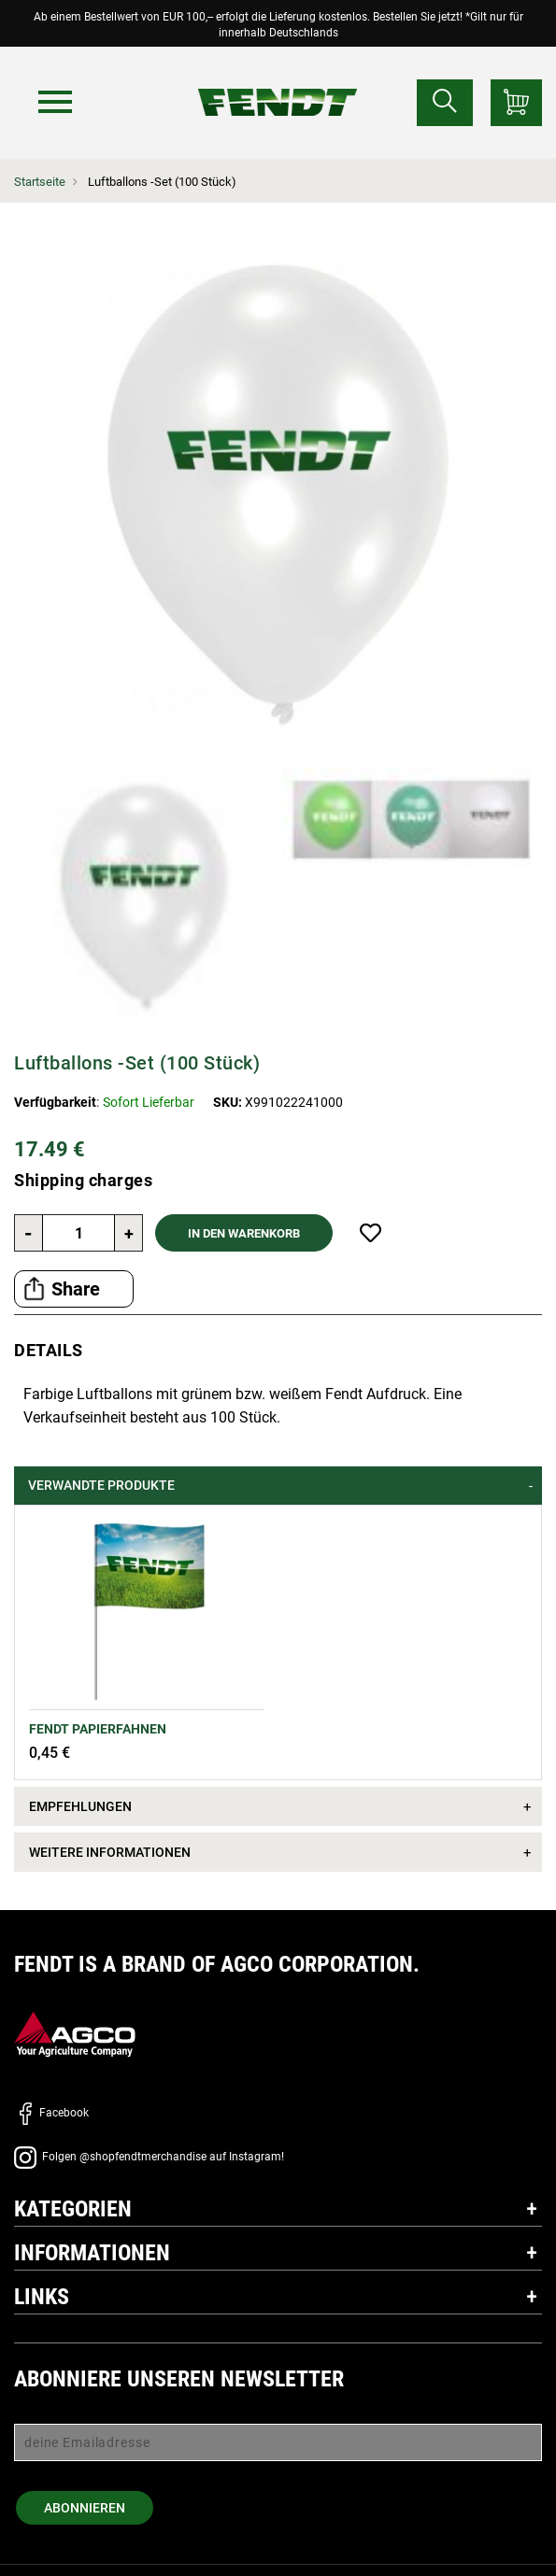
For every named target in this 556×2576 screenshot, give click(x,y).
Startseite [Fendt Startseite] (39, 182)
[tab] (278, 1485)
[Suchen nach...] (445, 103)
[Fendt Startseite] (278, 83)
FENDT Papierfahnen (97, 1728)
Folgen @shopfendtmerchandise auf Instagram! (149, 2156)
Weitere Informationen (110, 1852)
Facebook (51, 2112)
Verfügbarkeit (55, 1102)
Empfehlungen (80, 1806)
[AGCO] (74, 2034)
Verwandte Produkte (101, 1485)
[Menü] (55, 102)
